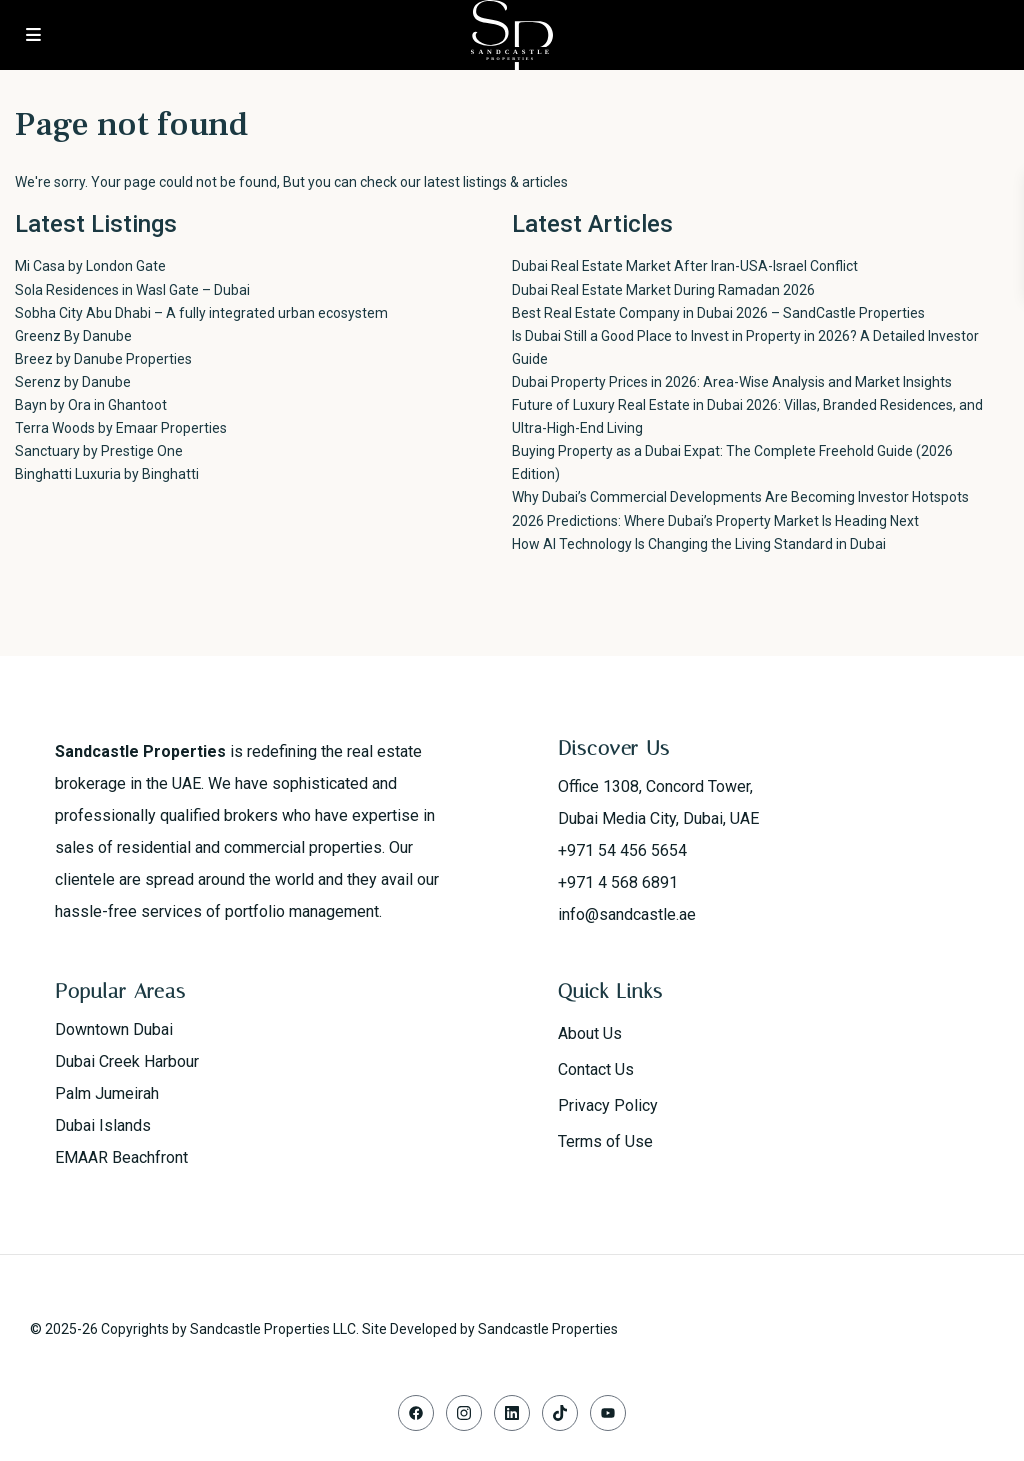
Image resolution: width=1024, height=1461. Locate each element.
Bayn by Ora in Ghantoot (91, 405)
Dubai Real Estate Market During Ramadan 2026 (663, 290)
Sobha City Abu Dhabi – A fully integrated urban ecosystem (201, 313)
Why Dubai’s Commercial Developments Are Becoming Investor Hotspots (740, 497)
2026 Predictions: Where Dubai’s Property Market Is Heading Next (715, 521)
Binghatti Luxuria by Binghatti (107, 474)
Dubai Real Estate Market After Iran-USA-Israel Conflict (685, 266)
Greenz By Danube (73, 336)
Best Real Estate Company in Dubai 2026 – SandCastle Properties (718, 313)
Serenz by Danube (73, 382)
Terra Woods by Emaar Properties (121, 428)
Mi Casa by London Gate (90, 266)
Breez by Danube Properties (103, 359)
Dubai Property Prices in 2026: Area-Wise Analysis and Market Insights (732, 382)
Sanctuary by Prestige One (99, 451)
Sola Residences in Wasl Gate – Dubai (132, 290)
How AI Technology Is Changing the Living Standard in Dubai (699, 544)
